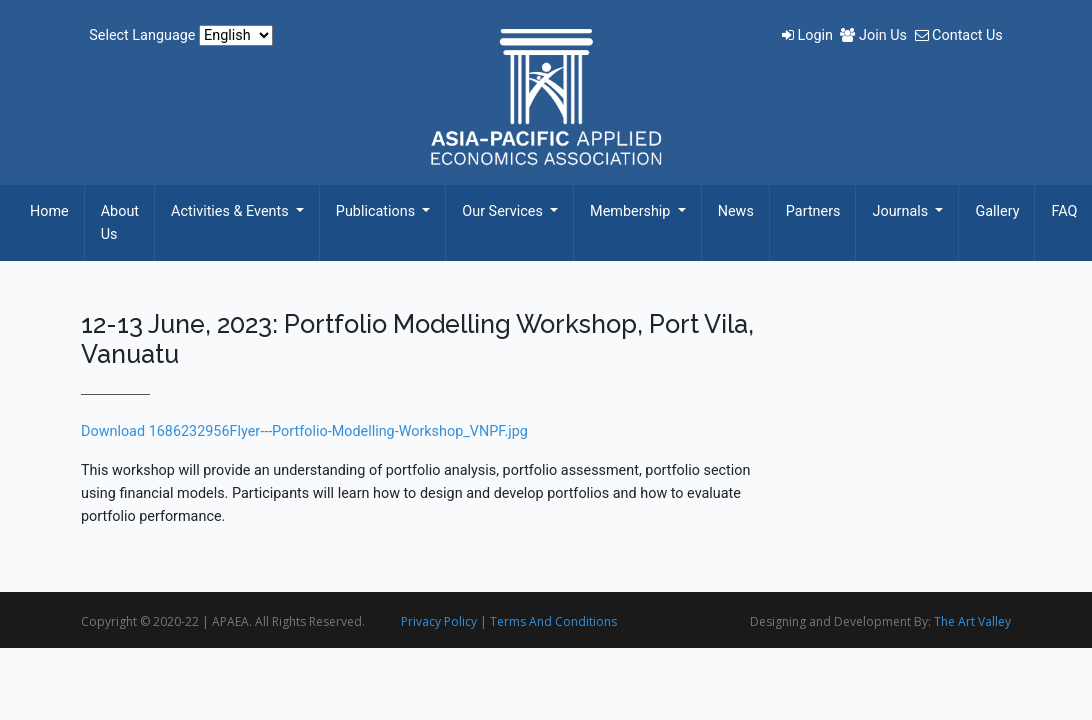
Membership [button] (632, 211)
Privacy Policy (439, 621)
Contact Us (959, 35)
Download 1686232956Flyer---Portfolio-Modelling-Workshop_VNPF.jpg (304, 431)
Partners (813, 211)
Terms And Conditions (553, 621)
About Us (120, 223)
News (736, 211)
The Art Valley (972, 621)
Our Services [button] (504, 211)
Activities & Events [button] (231, 211)
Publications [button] (377, 211)
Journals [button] (901, 211)
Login (809, 35)
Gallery (997, 211)
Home (49, 211)
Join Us (875, 35)
